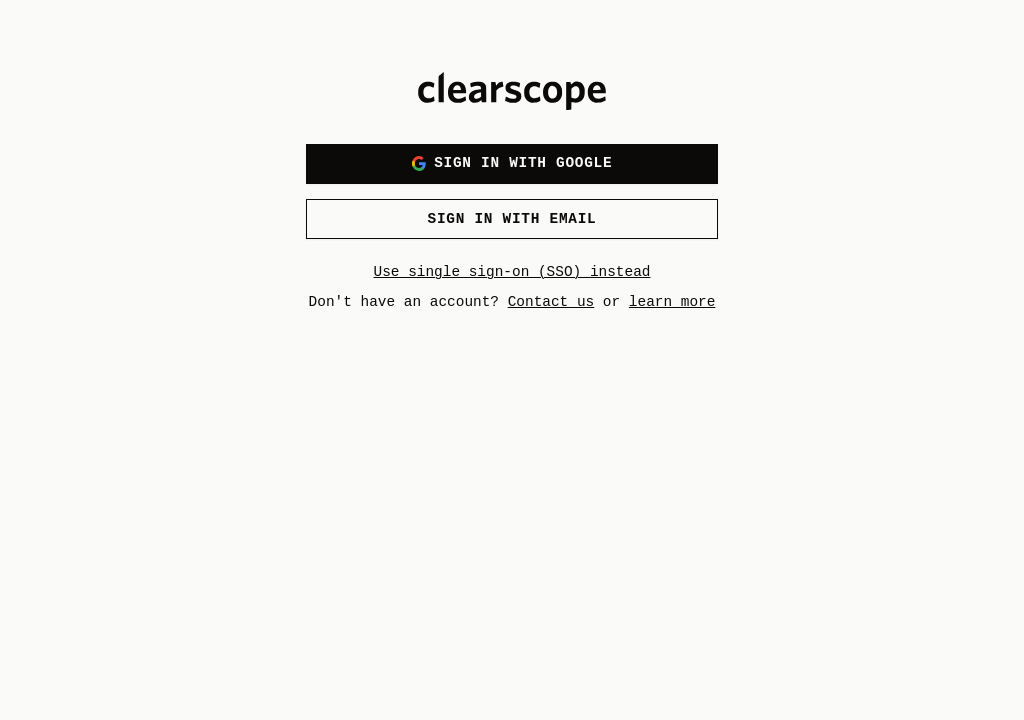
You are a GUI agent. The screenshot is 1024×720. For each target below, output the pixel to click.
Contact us (551, 302)
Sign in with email (512, 218)
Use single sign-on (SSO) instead (512, 272)
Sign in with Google (512, 162)
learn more (672, 302)
